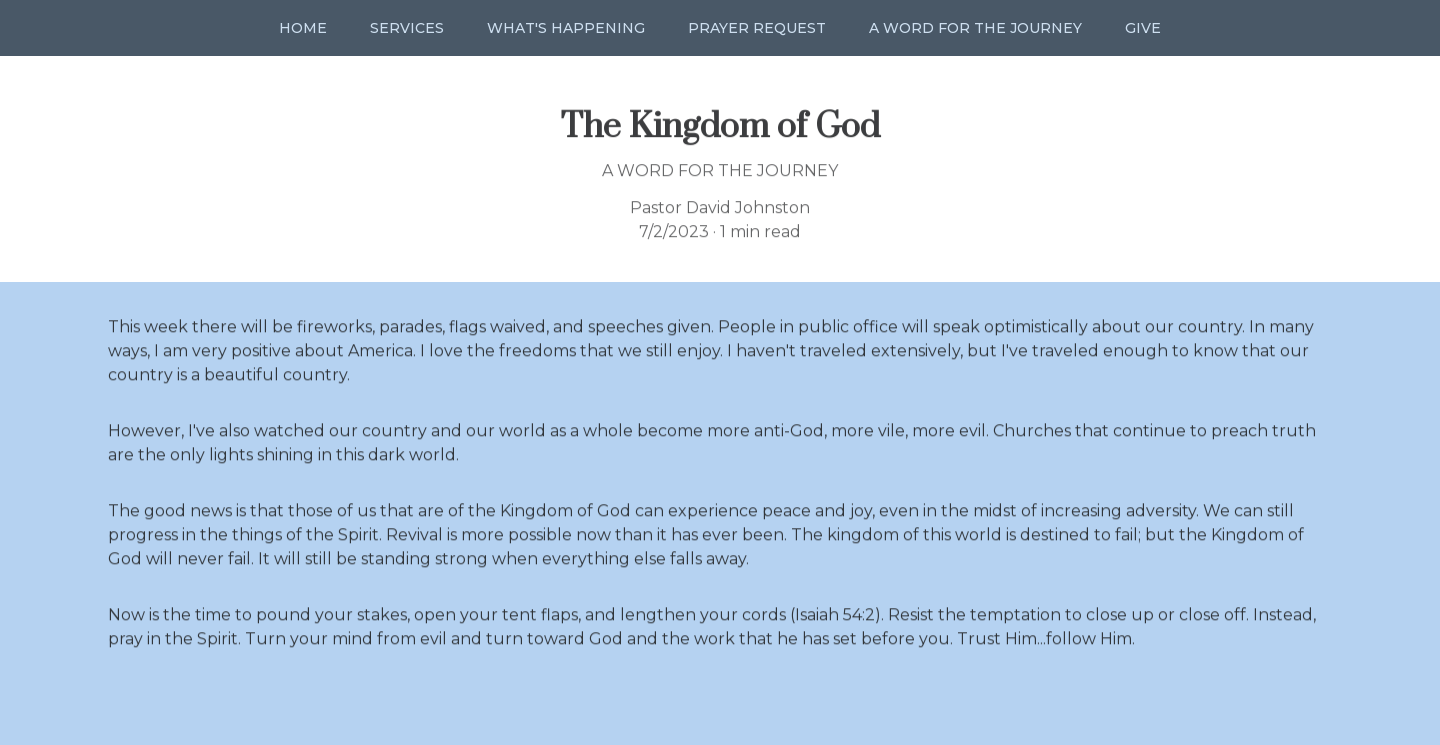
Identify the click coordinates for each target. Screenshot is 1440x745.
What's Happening (566, 28)
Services (407, 28)
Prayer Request (757, 28)
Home (303, 28)
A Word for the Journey (975, 28)
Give (1143, 28)
